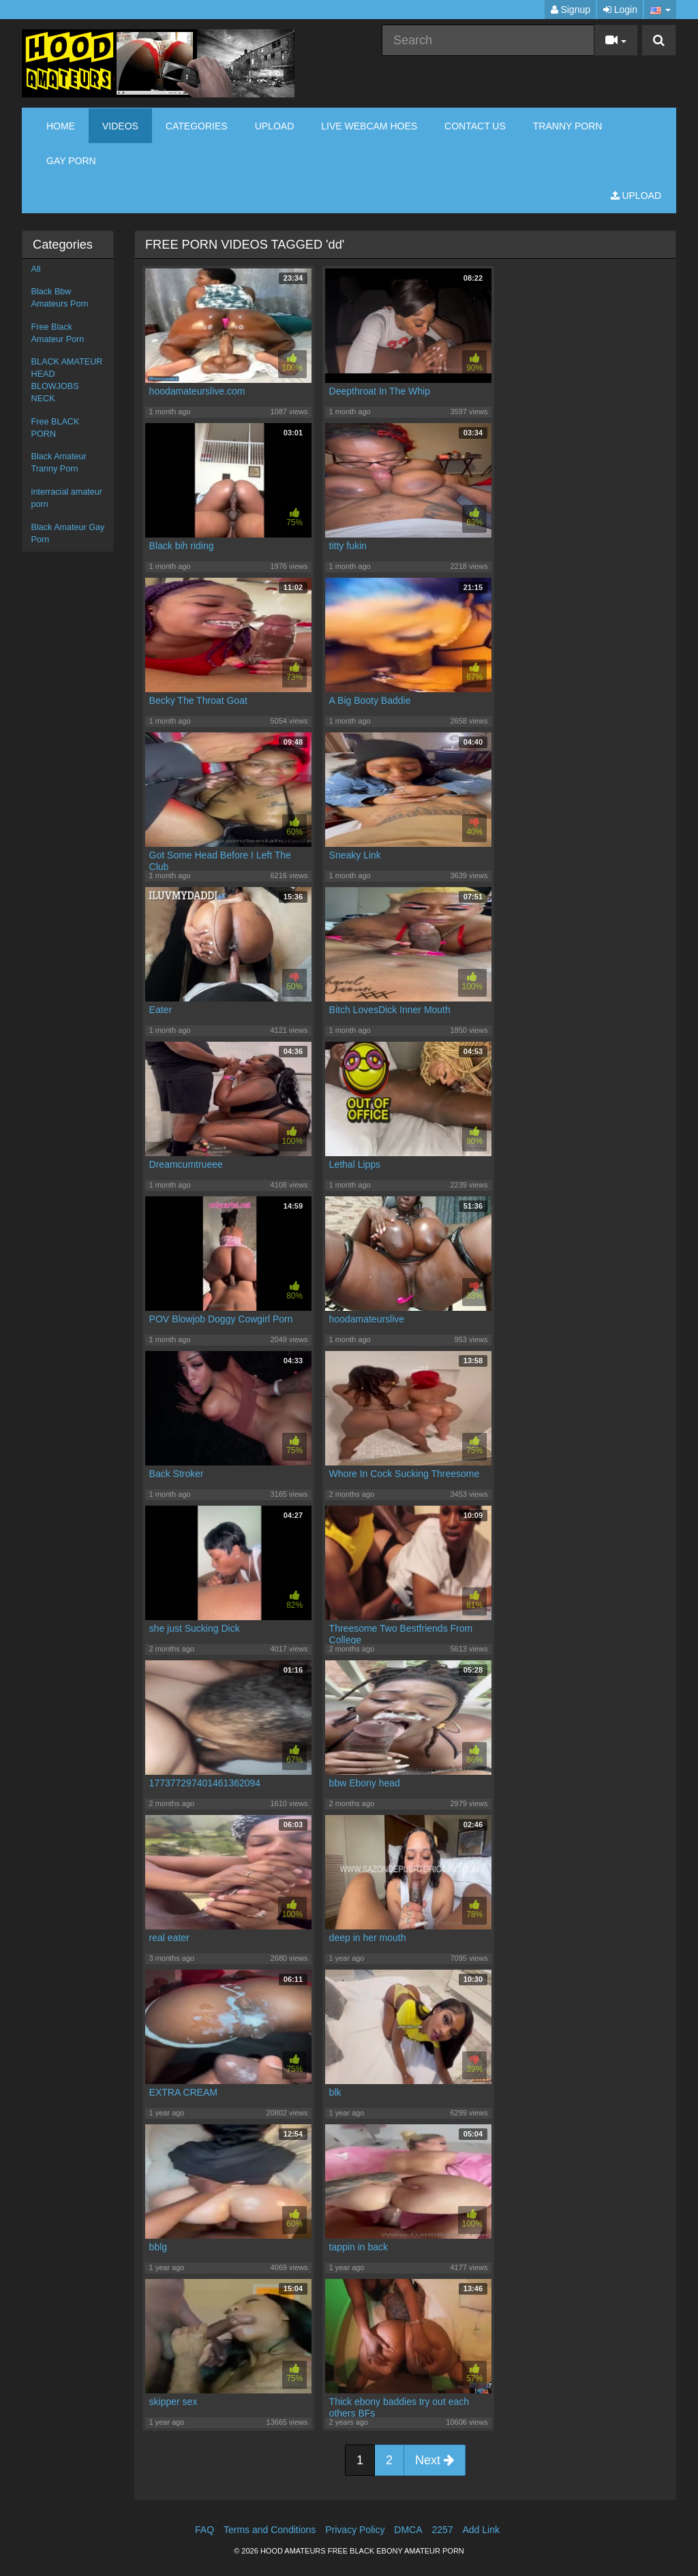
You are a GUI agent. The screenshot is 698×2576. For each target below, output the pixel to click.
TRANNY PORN (568, 126)
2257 (442, 2529)
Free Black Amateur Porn (58, 333)
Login (620, 9)
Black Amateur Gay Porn (68, 533)
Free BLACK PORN (55, 428)
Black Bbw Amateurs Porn (60, 298)
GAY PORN (71, 160)
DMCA (408, 2529)
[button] (660, 9)
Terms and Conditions (270, 2529)
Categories (197, 126)
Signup (570, 9)
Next (434, 2460)
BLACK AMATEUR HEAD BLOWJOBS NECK (67, 380)
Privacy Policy (354, 2529)
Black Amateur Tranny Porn (59, 463)
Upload (274, 126)
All (36, 269)
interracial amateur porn (66, 498)
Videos (120, 126)
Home (60, 126)
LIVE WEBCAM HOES (369, 126)
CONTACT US (475, 126)
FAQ (204, 2529)
